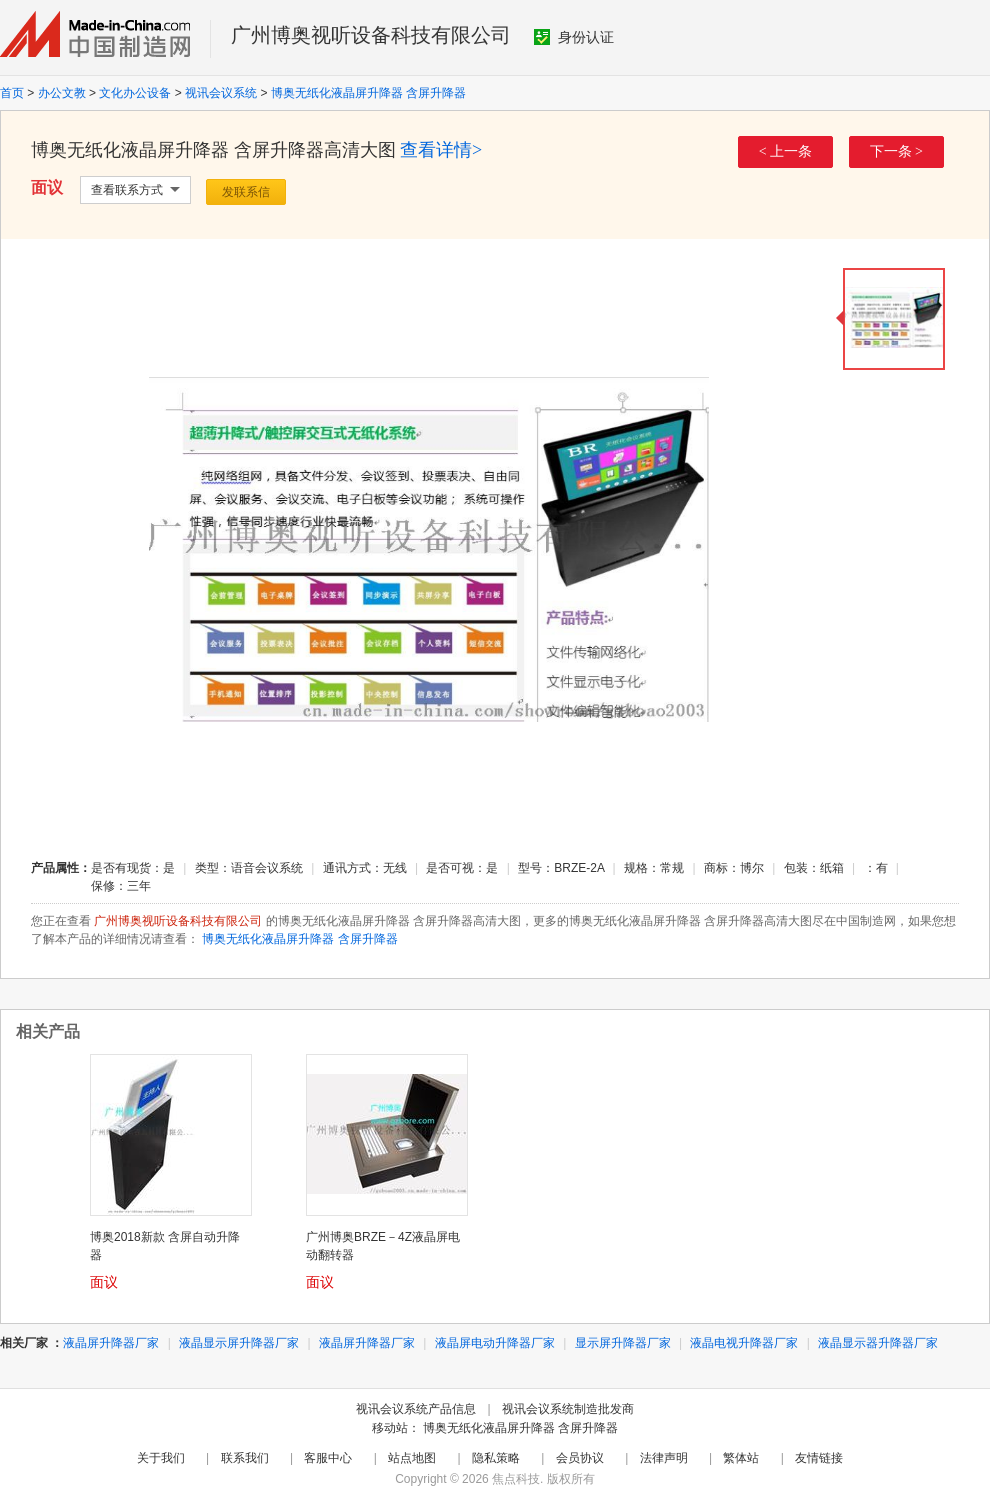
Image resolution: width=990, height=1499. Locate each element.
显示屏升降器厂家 (623, 1343)
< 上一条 (785, 151)
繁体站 (741, 1458)
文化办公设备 (135, 93)
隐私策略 (496, 1458)
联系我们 (245, 1458)
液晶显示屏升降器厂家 (239, 1343)
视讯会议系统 (221, 93)
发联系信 (246, 192)
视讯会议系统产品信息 (416, 1409)
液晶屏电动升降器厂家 (495, 1343)
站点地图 (412, 1458)
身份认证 (574, 37)
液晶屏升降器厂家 (111, 1343)
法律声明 (664, 1458)
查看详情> (441, 150)
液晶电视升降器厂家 (744, 1343)
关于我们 (161, 1458)
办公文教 (62, 93)
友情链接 (819, 1458)
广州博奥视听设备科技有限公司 (371, 35)
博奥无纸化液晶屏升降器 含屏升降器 (368, 93)
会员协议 (580, 1458)
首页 (12, 93)
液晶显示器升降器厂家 (878, 1343)
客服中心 (328, 1458)
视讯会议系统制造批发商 (568, 1409)
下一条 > (896, 151)
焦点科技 (516, 1479)
